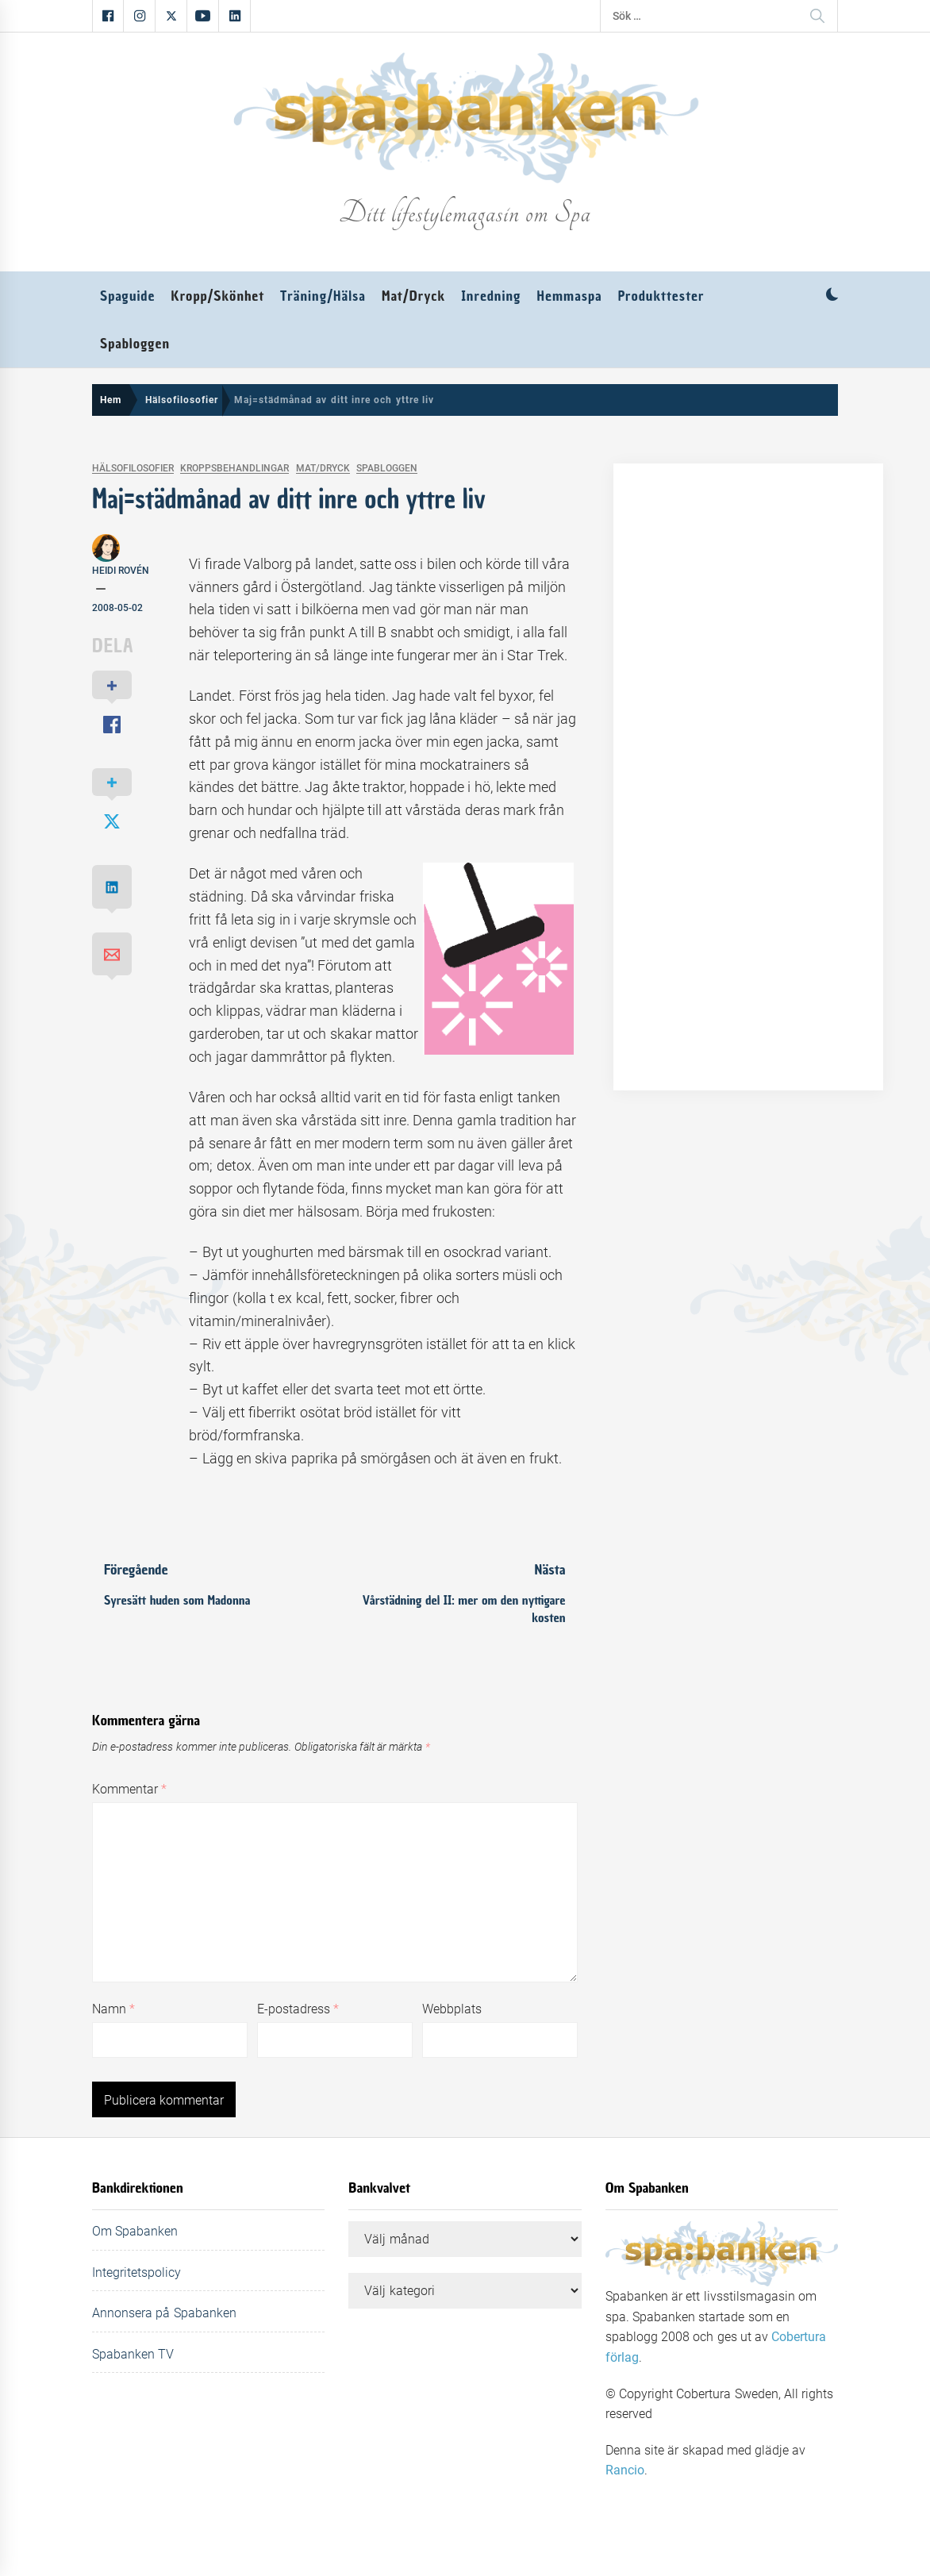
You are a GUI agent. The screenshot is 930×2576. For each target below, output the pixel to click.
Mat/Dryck (413, 296)
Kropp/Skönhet (217, 296)
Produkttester (661, 296)
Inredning (491, 296)
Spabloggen (135, 343)
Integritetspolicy (136, 2272)
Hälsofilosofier (133, 468)
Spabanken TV (133, 2354)
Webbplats (452, 2009)
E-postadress (298, 2009)
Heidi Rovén (120, 570)
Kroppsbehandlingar (234, 468)
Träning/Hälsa (323, 296)
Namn (113, 2009)
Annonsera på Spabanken (164, 2312)
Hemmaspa (569, 296)
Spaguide (127, 296)
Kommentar (129, 1789)
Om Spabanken (135, 2231)
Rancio (624, 2470)
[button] (832, 296)
